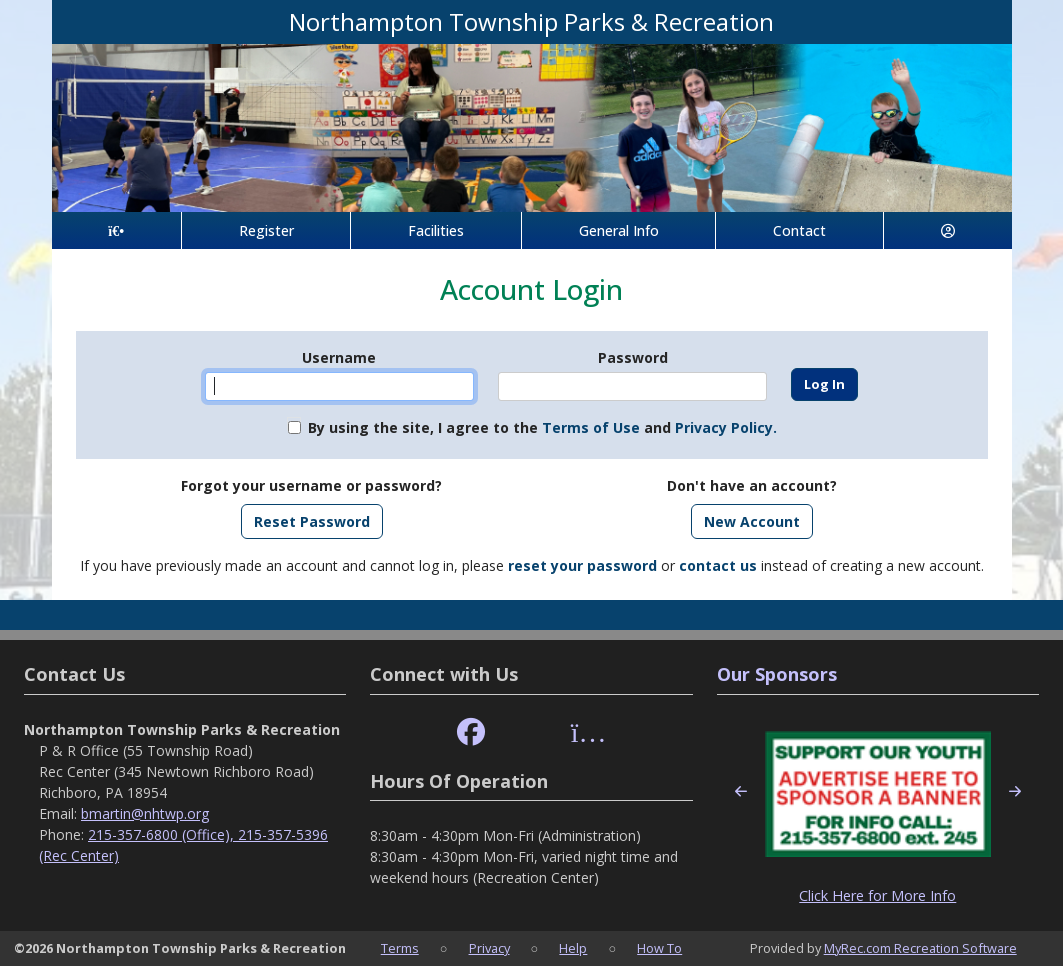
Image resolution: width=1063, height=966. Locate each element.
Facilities (436, 230)
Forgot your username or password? (311, 485)
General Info (619, 230)
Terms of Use (591, 427)
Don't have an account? (752, 485)
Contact (799, 230)
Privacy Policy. (726, 427)
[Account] (948, 230)
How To (659, 948)
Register (266, 230)
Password (633, 357)
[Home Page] (116, 230)
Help (573, 948)
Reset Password (312, 521)
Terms (400, 948)
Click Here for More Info (877, 895)
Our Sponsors (777, 674)
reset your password (582, 565)
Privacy (489, 948)
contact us (718, 565)
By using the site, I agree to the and (542, 427)
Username (339, 357)
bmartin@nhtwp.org (145, 813)
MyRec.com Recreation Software (920, 948)
